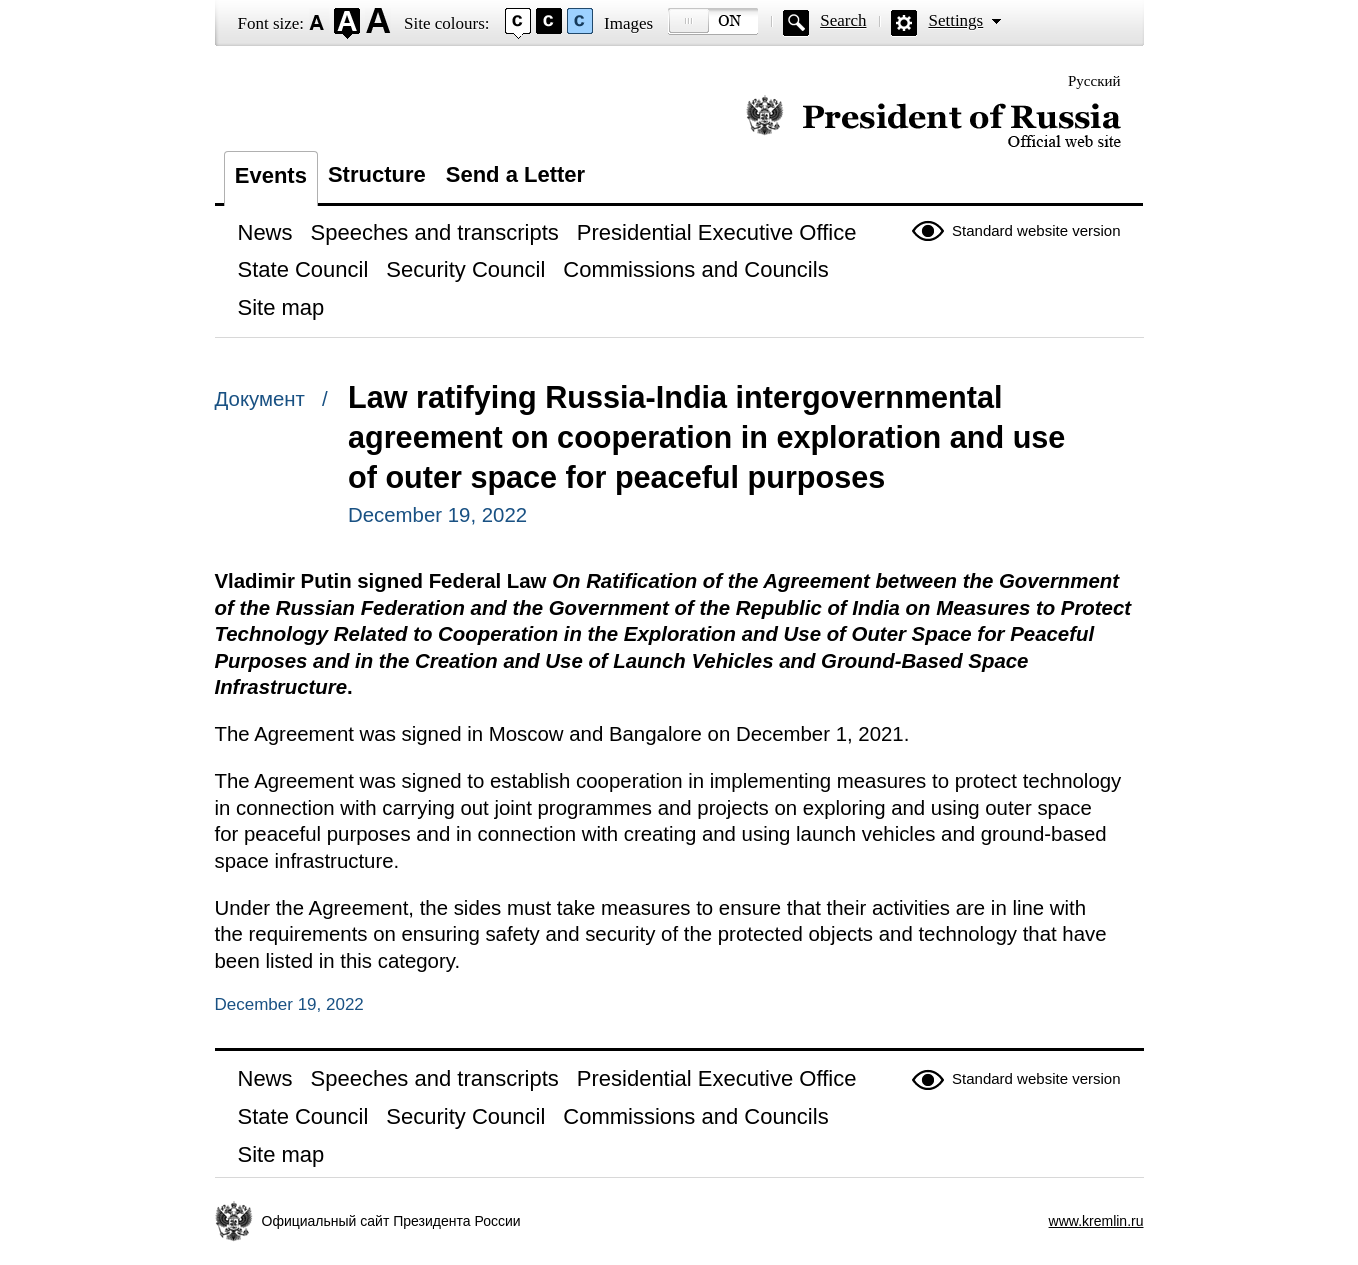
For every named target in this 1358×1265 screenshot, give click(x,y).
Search (843, 20)
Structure (377, 174)
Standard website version (1036, 230)
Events (271, 175)
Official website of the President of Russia (933, 122)
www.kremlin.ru (1096, 1221)
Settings (955, 20)
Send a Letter (515, 174)
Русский (1094, 81)
